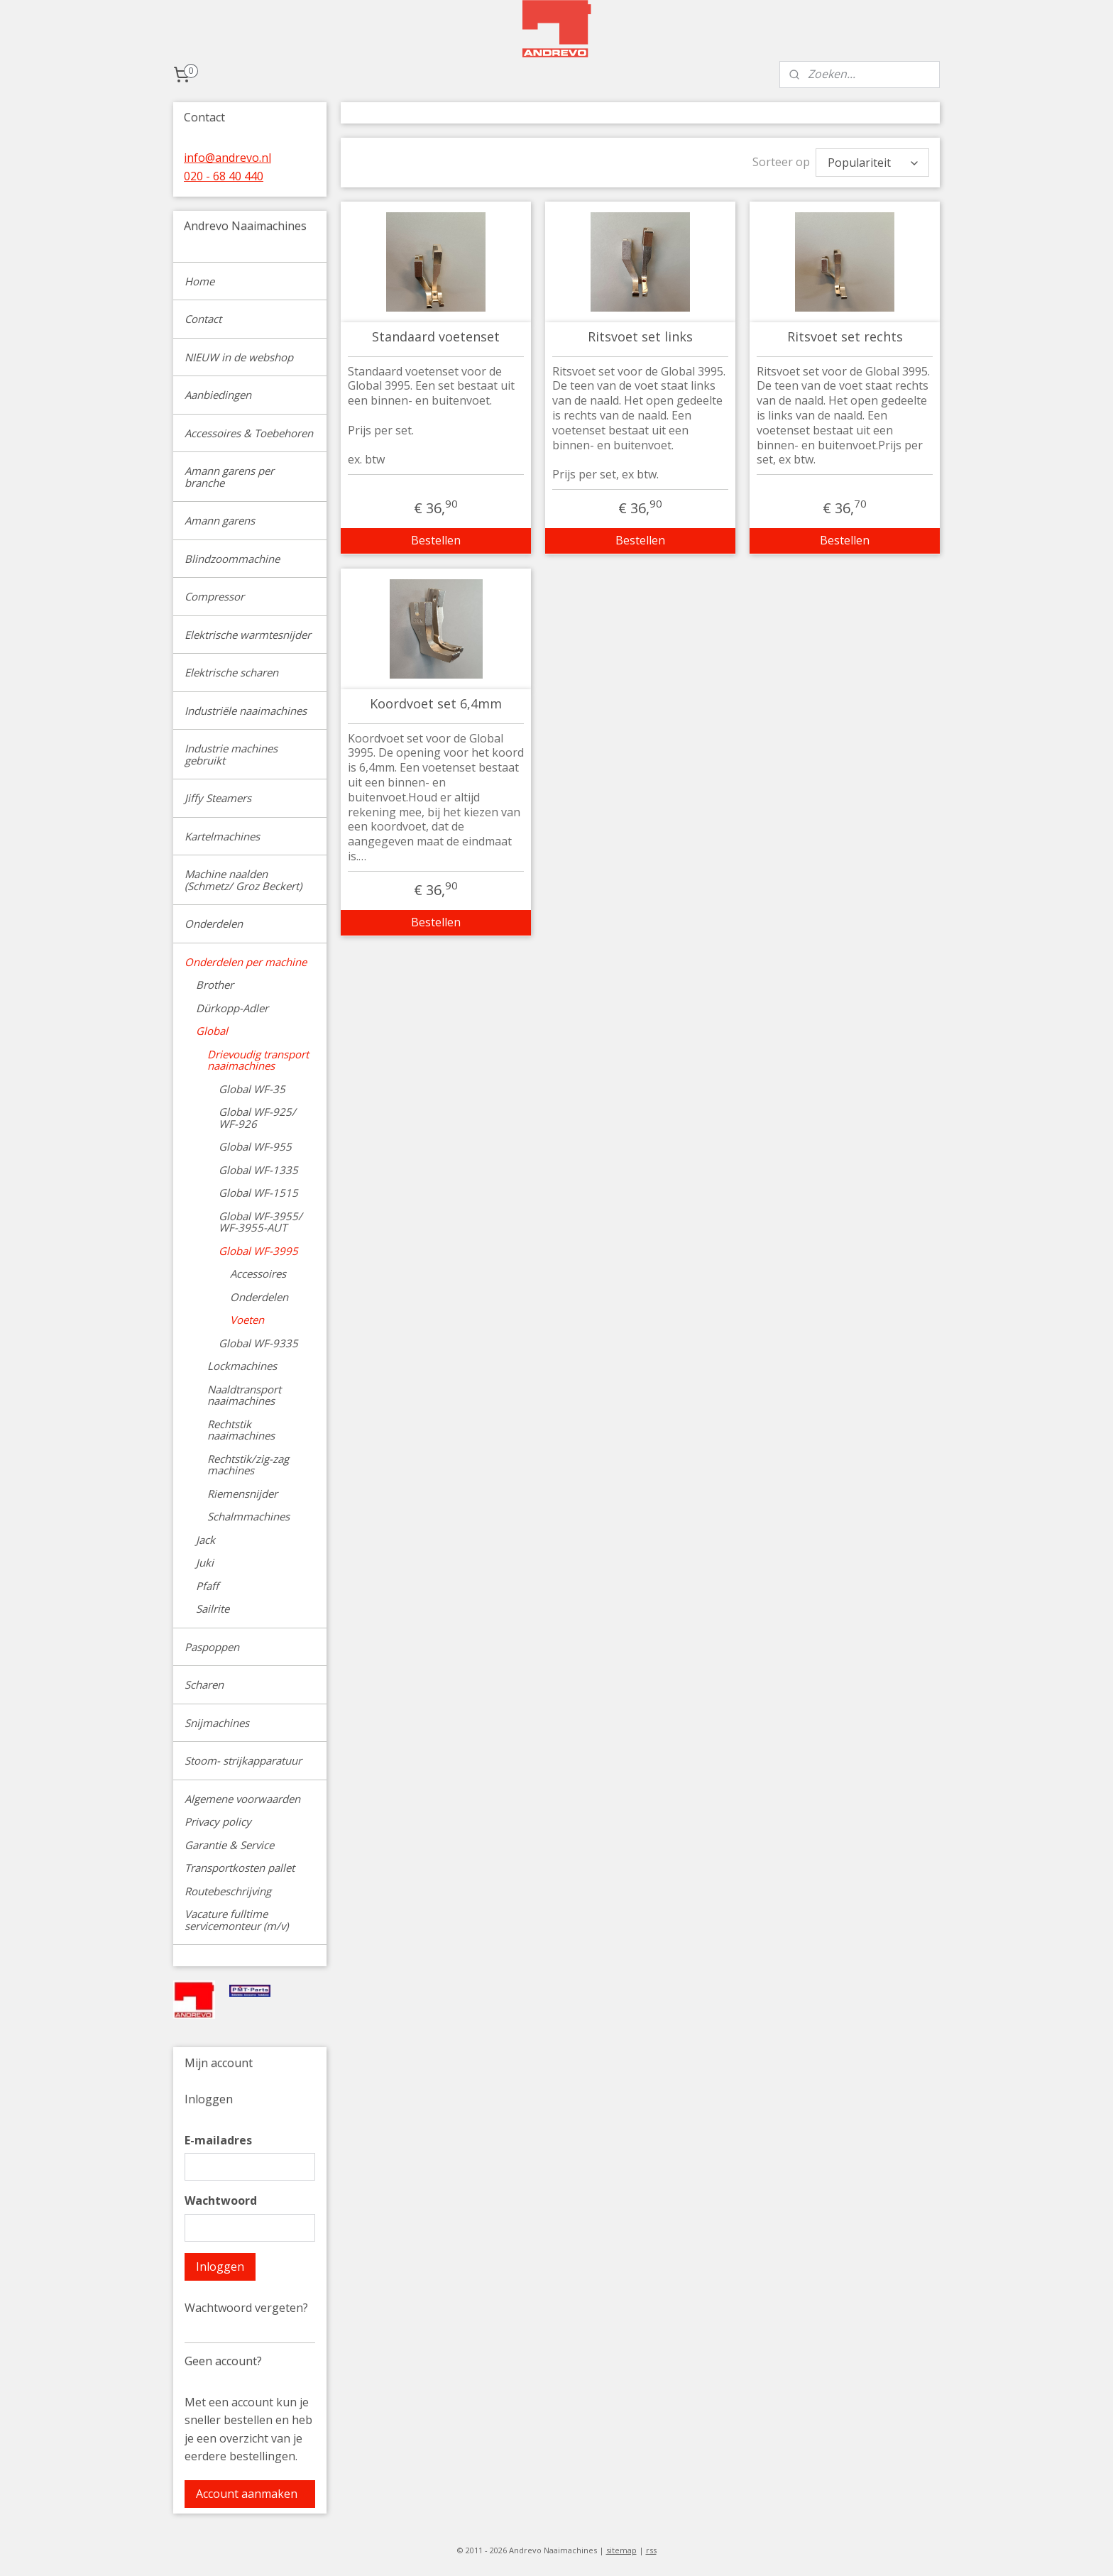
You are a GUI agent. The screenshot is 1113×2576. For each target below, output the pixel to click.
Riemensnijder (242, 1493)
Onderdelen (214, 923)
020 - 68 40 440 (223, 176)
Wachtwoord (221, 2200)
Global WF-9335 (258, 1343)
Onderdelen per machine (246, 962)
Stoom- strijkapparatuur (243, 1760)
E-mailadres (218, 2140)
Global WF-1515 (258, 1192)
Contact (203, 319)
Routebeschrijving (228, 1891)
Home (199, 281)
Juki (205, 1562)
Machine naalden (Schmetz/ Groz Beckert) (243, 880)
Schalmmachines (248, 1516)
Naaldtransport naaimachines (244, 1395)
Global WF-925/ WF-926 (257, 1118)
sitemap (621, 2550)
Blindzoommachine (232, 559)
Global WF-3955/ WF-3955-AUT (260, 1222)
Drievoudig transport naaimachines (258, 1060)
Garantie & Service (229, 1845)
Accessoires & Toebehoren (249, 433)
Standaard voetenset (436, 337)
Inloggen (220, 2266)
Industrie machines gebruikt (231, 754)
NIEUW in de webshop (239, 357)
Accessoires (258, 1273)
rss (651, 2550)
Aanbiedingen (218, 395)
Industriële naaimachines (246, 710)
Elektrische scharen (231, 672)
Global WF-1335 (258, 1170)
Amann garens (220, 520)
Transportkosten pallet (240, 1867)
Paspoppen (212, 1647)
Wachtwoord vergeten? (246, 2307)
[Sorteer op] (872, 162)
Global (212, 1031)
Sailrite (212, 1608)
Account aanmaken (246, 2493)
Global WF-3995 (258, 1251)
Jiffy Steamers (218, 798)
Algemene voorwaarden (242, 1799)
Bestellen (436, 540)
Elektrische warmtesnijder (248, 634)
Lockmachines (242, 1366)
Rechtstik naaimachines (241, 1430)
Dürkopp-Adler (232, 1008)
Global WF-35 (252, 1089)
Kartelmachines (222, 836)
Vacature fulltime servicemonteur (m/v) (236, 1920)
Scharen (204, 1684)
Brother (215, 984)
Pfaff (207, 1586)
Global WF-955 (255, 1146)
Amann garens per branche (229, 477)
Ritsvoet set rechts (844, 337)
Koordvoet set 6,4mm (436, 704)
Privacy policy (218, 1821)
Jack (205, 1540)
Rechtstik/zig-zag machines (248, 1465)
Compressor (214, 596)
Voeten (247, 1319)
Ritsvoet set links (640, 337)
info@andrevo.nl (227, 157)
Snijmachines (217, 1723)
